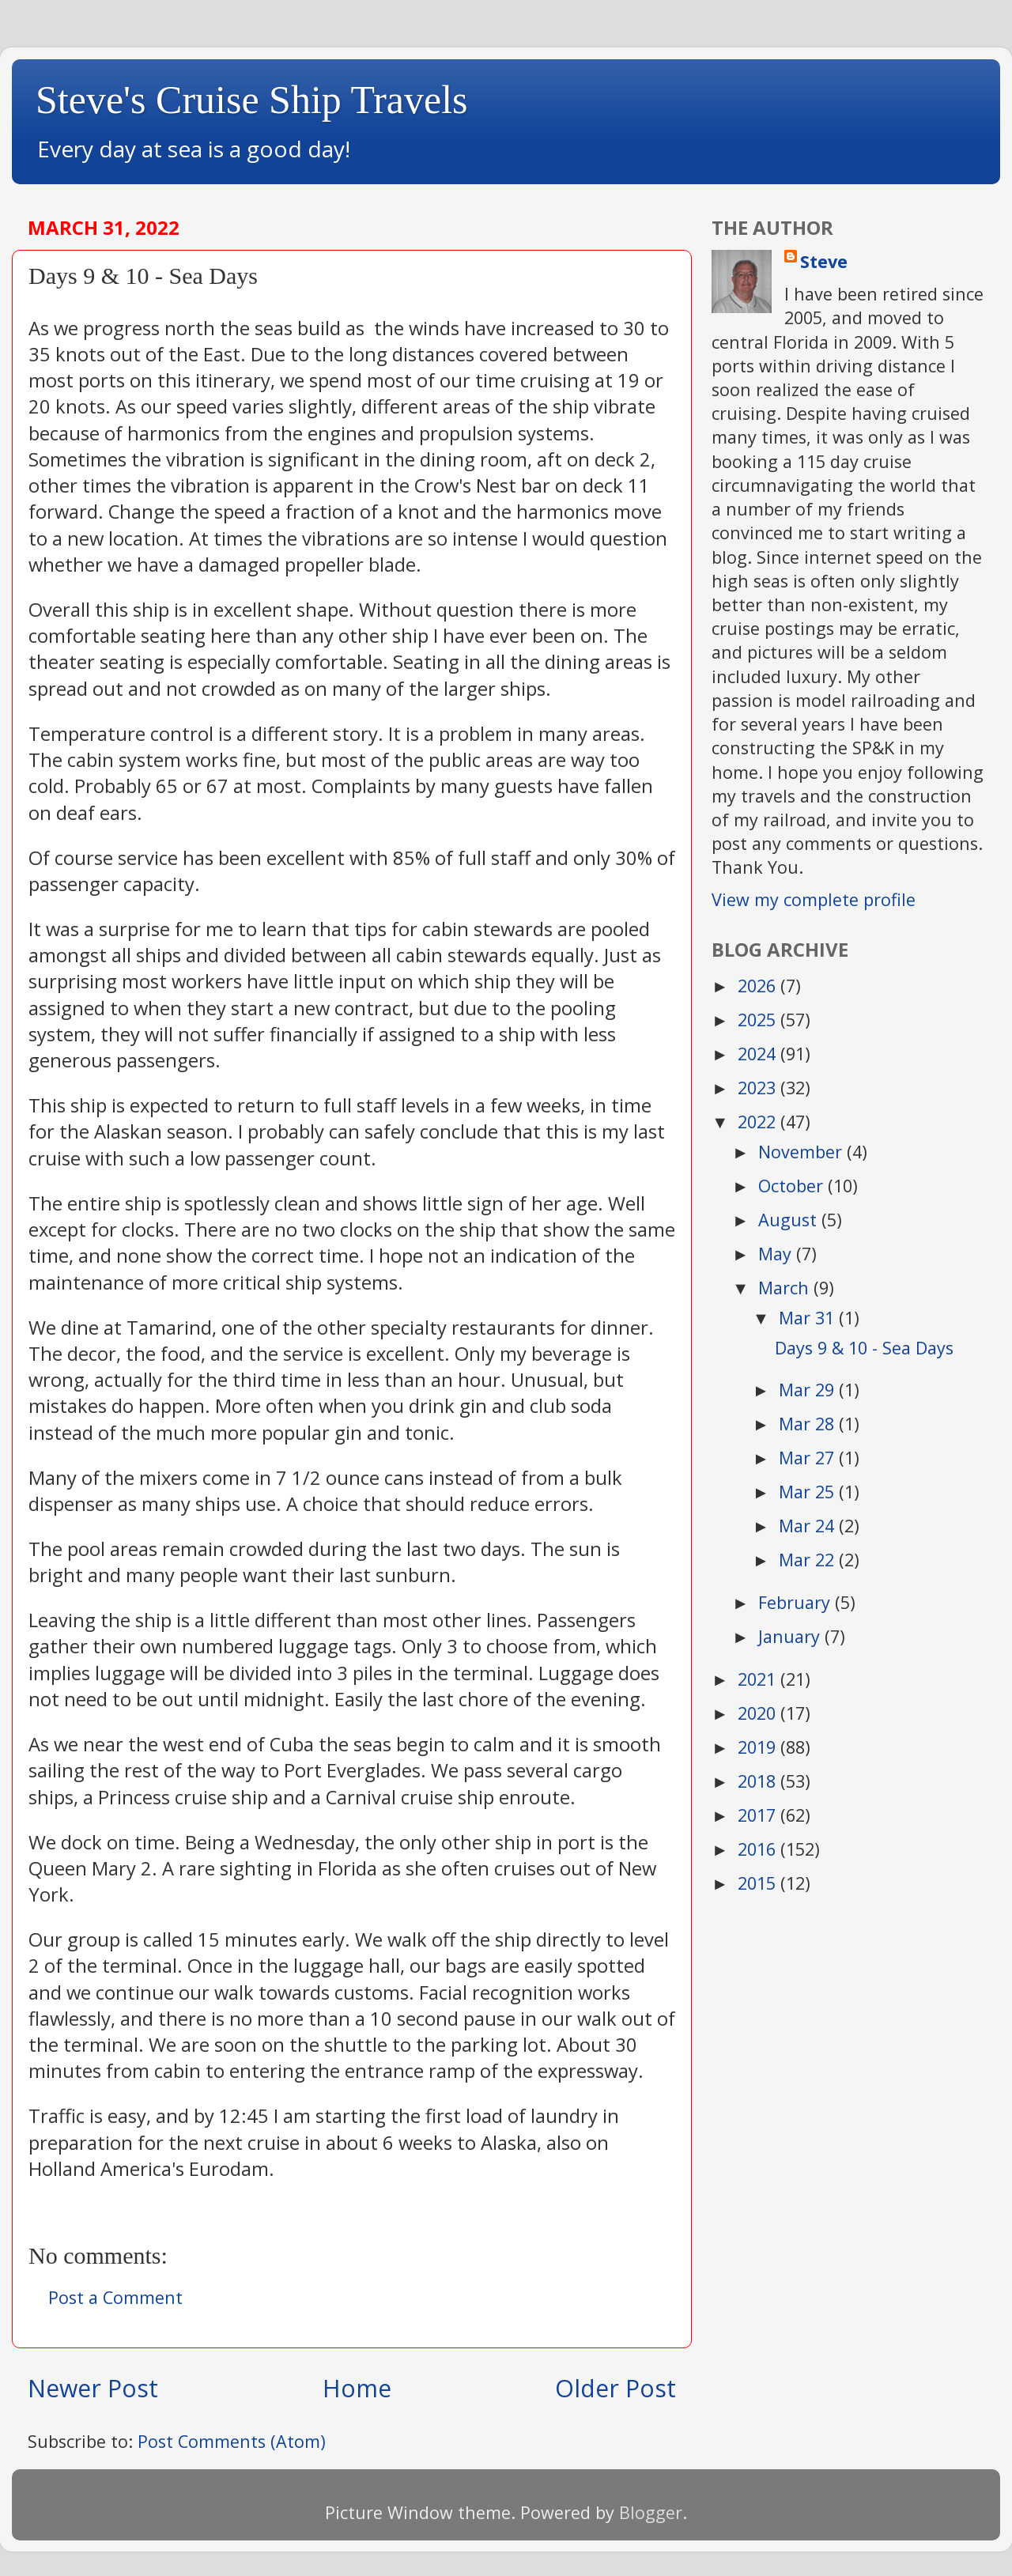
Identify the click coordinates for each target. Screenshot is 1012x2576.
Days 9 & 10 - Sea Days (864, 1347)
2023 (759, 1087)
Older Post (615, 2388)
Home (357, 2388)
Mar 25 (809, 1491)
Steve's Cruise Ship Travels (252, 99)
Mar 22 (809, 1559)
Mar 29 (809, 1389)
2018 (759, 1781)
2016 (759, 1849)
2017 (759, 1815)
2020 (759, 1713)
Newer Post (93, 2388)
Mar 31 (809, 1317)
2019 (759, 1747)
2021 (759, 1679)
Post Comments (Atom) (232, 2441)
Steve (824, 261)
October (793, 1185)
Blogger (650, 2512)
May (777, 1253)
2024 (759, 1053)
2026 (759, 985)
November (802, 1151)
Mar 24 (809, 1525)
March (786, 1287)
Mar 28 (809, 1423)
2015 (759, 1883)
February (796, 1602)
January (791, 1636)
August (789, 1219)
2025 (759, 1019)
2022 (759, 1121)
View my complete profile (814, 899)
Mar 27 (809, 1457)
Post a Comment (115, 2297)
